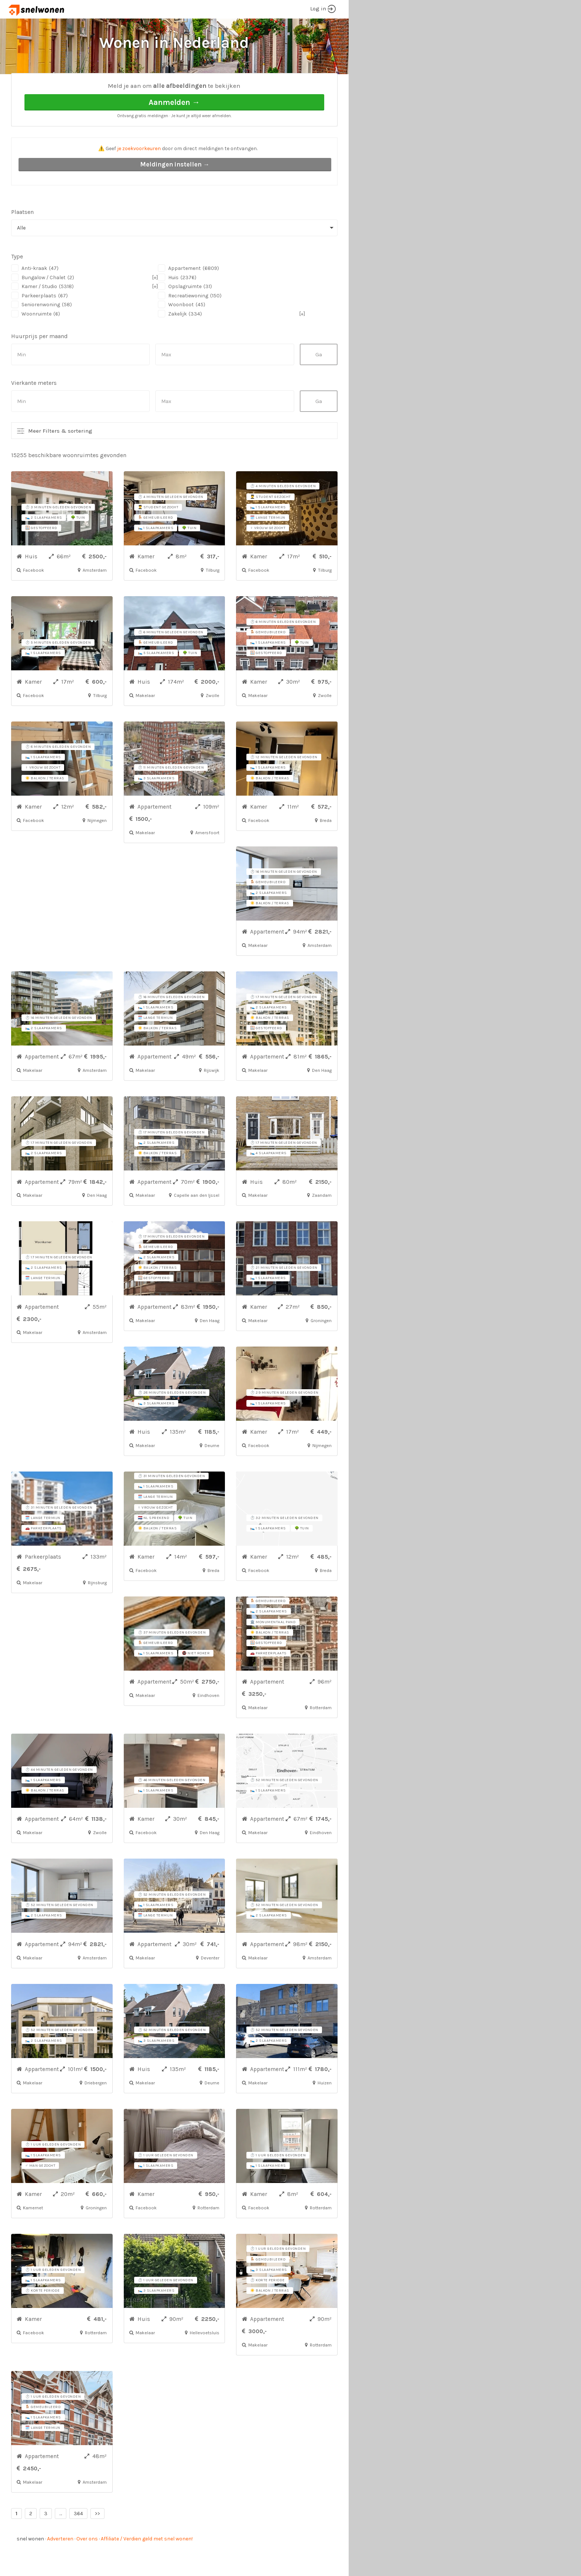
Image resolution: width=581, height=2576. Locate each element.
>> (97, 2541)
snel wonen (30, 2566)
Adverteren (60, 2566)
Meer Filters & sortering (60, 458)
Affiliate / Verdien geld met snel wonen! (147, 2566)
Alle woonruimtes (93, 85)
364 (78, 2541)
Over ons (87, 2566)
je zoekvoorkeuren (139, 176)
